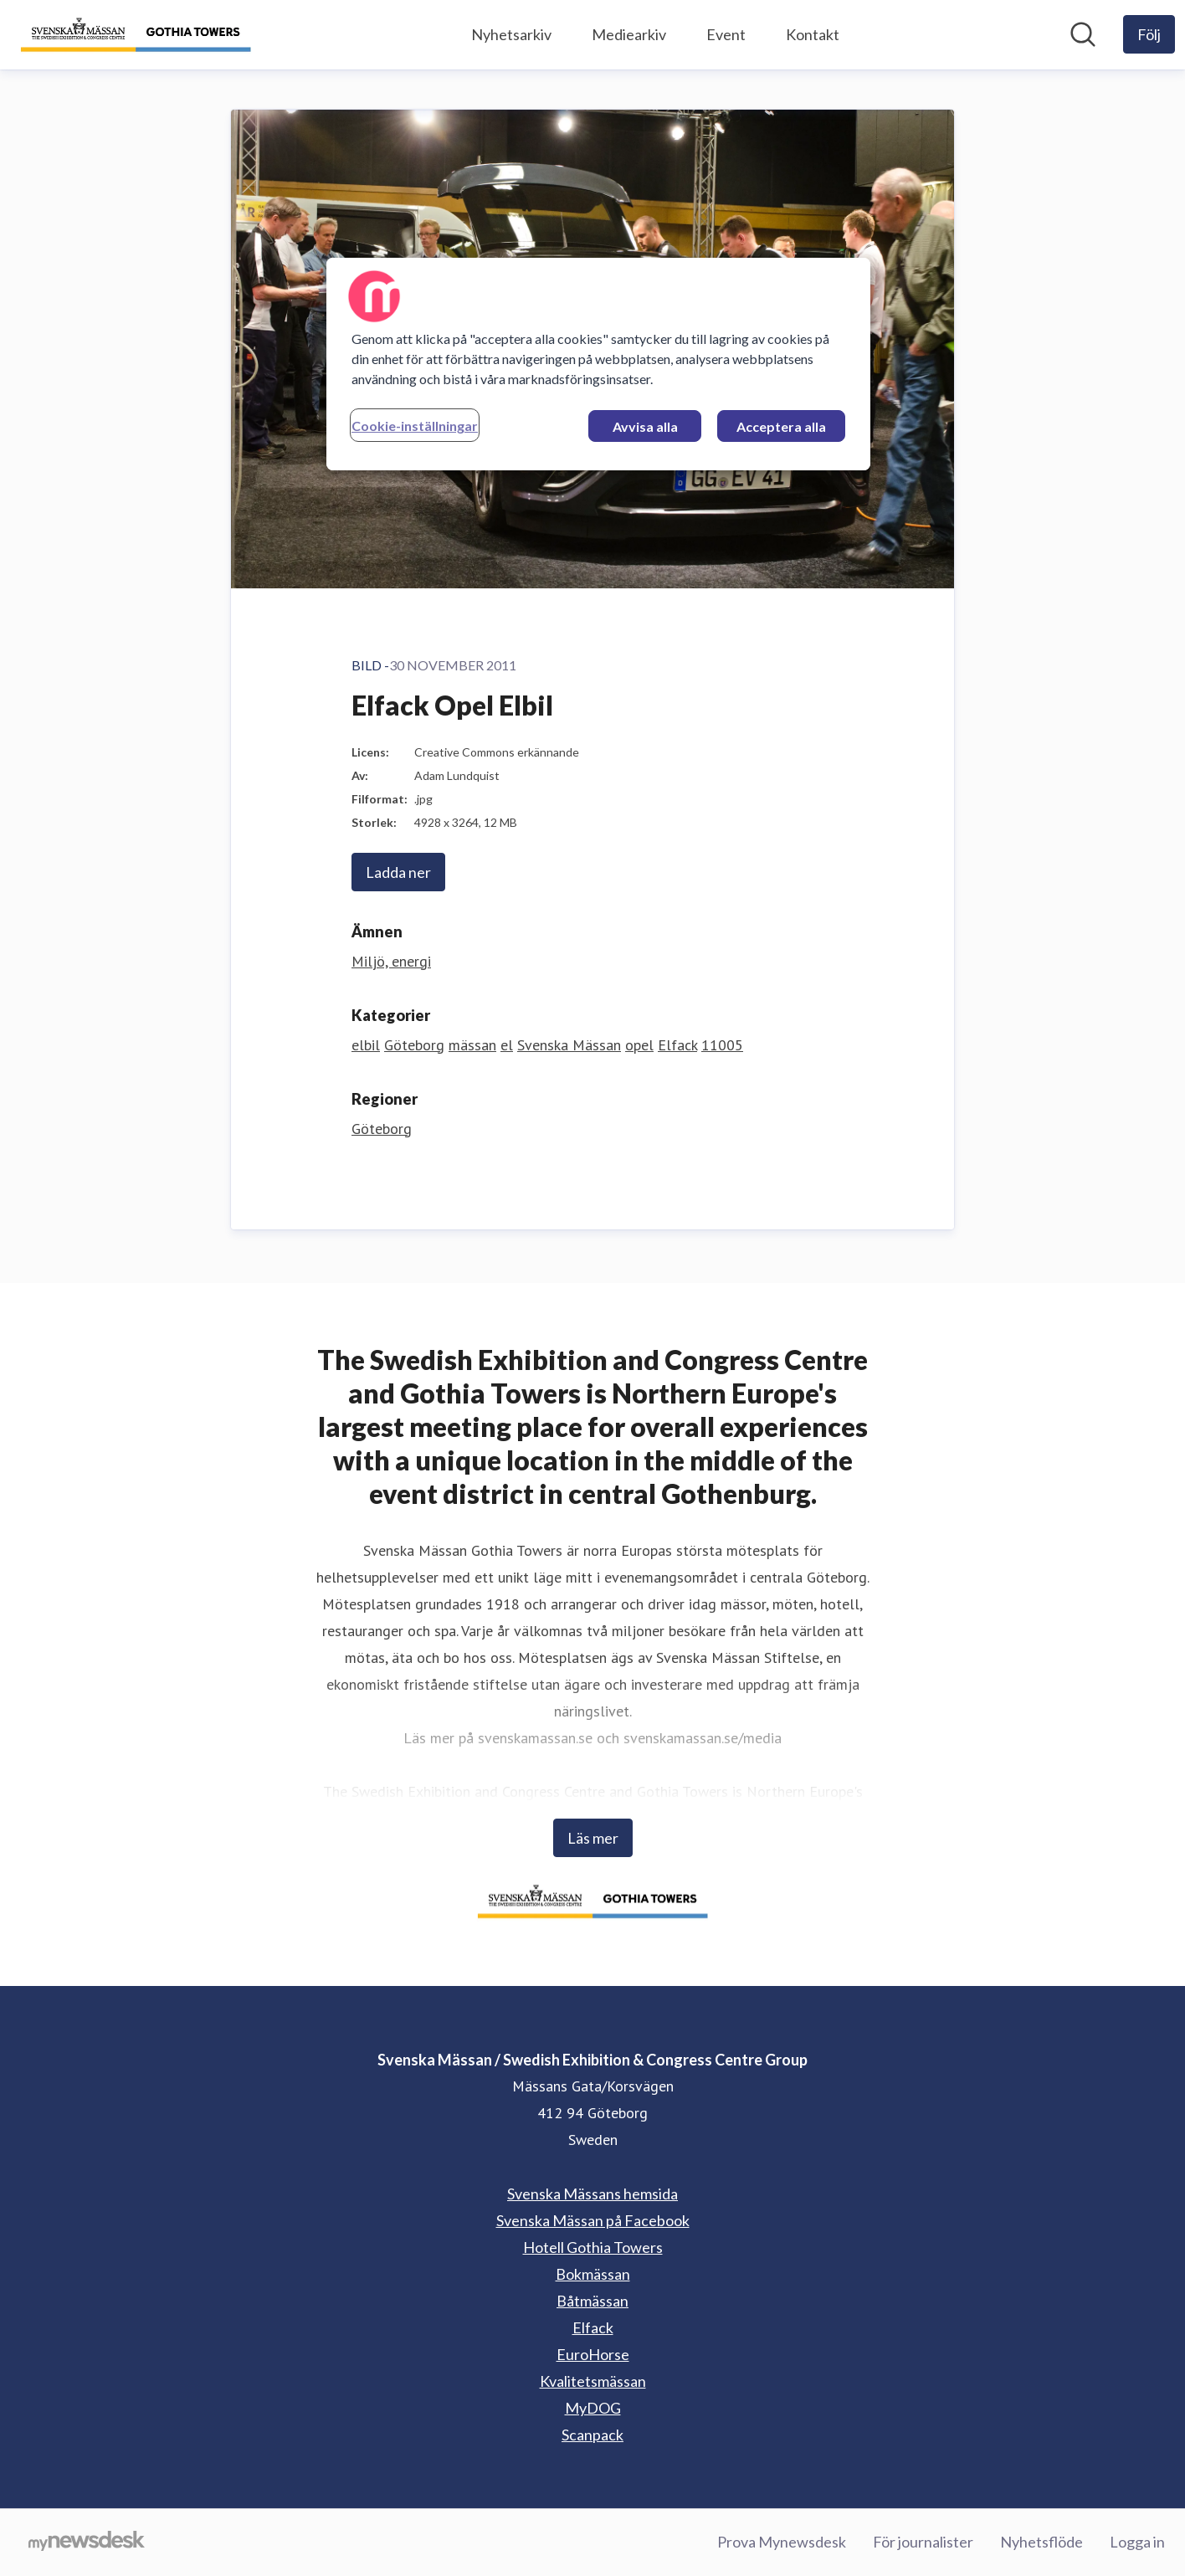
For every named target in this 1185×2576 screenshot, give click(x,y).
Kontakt (812, 34)
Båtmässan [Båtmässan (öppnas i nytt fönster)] (592, 2300)
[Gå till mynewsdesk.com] (86, 2542)
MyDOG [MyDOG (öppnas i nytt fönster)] (593, 2408)
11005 (722, 1045)
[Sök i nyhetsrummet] (1083, 34)
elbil (365, 1045)
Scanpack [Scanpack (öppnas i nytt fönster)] (592, 2434)
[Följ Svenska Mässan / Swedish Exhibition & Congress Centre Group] (1149, 34)
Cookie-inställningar (414, 426)
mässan (472, 1045)
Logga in (1137, 2541)
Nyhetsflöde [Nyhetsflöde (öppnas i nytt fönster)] (1041, 2541)
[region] (598, 364)
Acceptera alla (781, 426)
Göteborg (414, 1045)
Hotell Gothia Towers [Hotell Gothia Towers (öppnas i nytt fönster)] (593, 2247)
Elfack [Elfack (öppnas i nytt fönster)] (592, 2327)
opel (639, 1045)
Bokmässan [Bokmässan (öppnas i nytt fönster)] (593, 2274)
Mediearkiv (629, 34)
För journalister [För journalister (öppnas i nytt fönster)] (923, 2541)
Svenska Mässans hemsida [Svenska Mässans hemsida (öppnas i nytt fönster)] (592, 2193)
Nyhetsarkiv (511, 34)
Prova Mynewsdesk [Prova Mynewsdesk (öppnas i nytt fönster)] (781, 2541)
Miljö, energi (391, 961)
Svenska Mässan (569, 1045)
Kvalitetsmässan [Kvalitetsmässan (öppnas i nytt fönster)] (593, 2381)
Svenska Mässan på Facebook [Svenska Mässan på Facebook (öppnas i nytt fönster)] (593, 2220)
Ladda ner (398, 872)
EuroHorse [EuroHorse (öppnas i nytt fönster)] (593, 2354)
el (506, 1045)
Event (726, 34)
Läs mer (592, 1838)
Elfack (677, 1045)
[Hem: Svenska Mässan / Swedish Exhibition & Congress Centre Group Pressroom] (135, 34)
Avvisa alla (645, 426)
